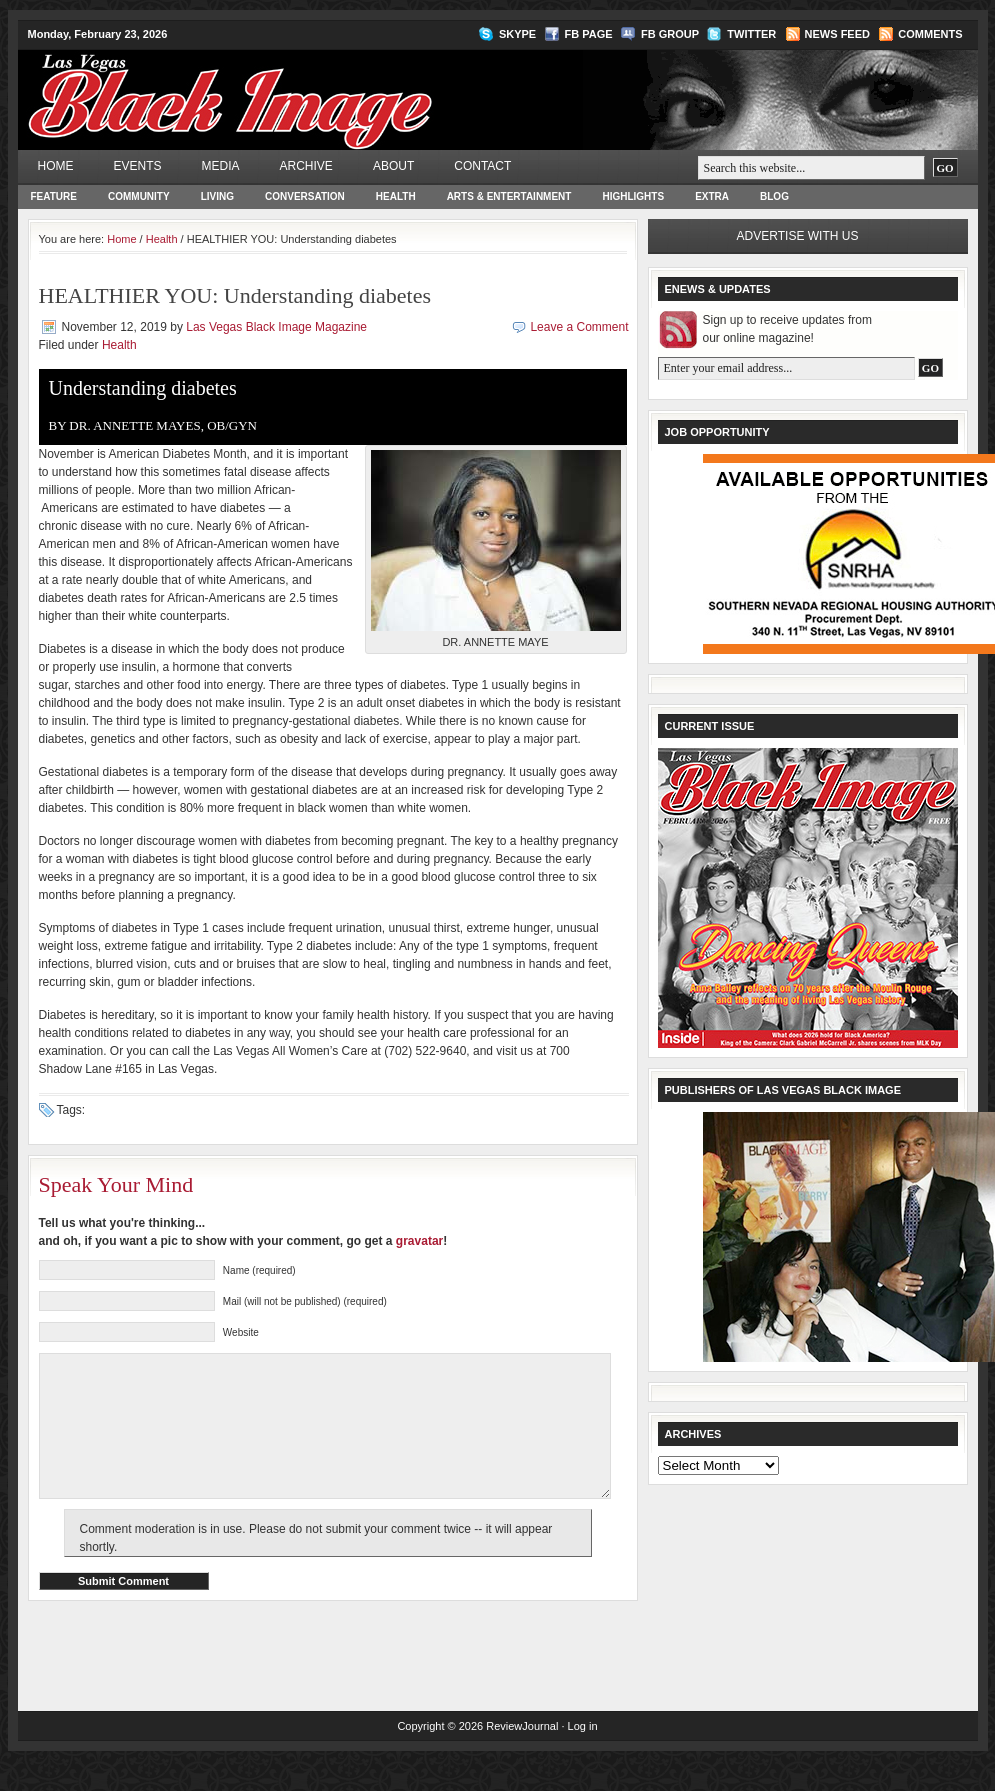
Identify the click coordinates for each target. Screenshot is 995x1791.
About (393, 166)
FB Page (589, 34)
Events (138, 166)
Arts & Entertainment (509, 196)
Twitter (751, 34)
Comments (930, 34)
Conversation (305, 196)
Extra (712, 196)
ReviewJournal (522, 1756)
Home (56, 166)
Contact (482, 166)
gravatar (419, 1241)
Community (139, 196)
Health (396, 196)
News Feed (837, 34)
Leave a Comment (579, 327)
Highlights (633, 196)
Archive (306, 166)
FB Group (670, 34)
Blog (774, 196)
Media (221, 166)
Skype (517, 34)
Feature (54, 196)
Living (217, 196)
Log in (583, 1756)
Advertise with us (798, 236)
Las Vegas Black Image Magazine (308, 86)
